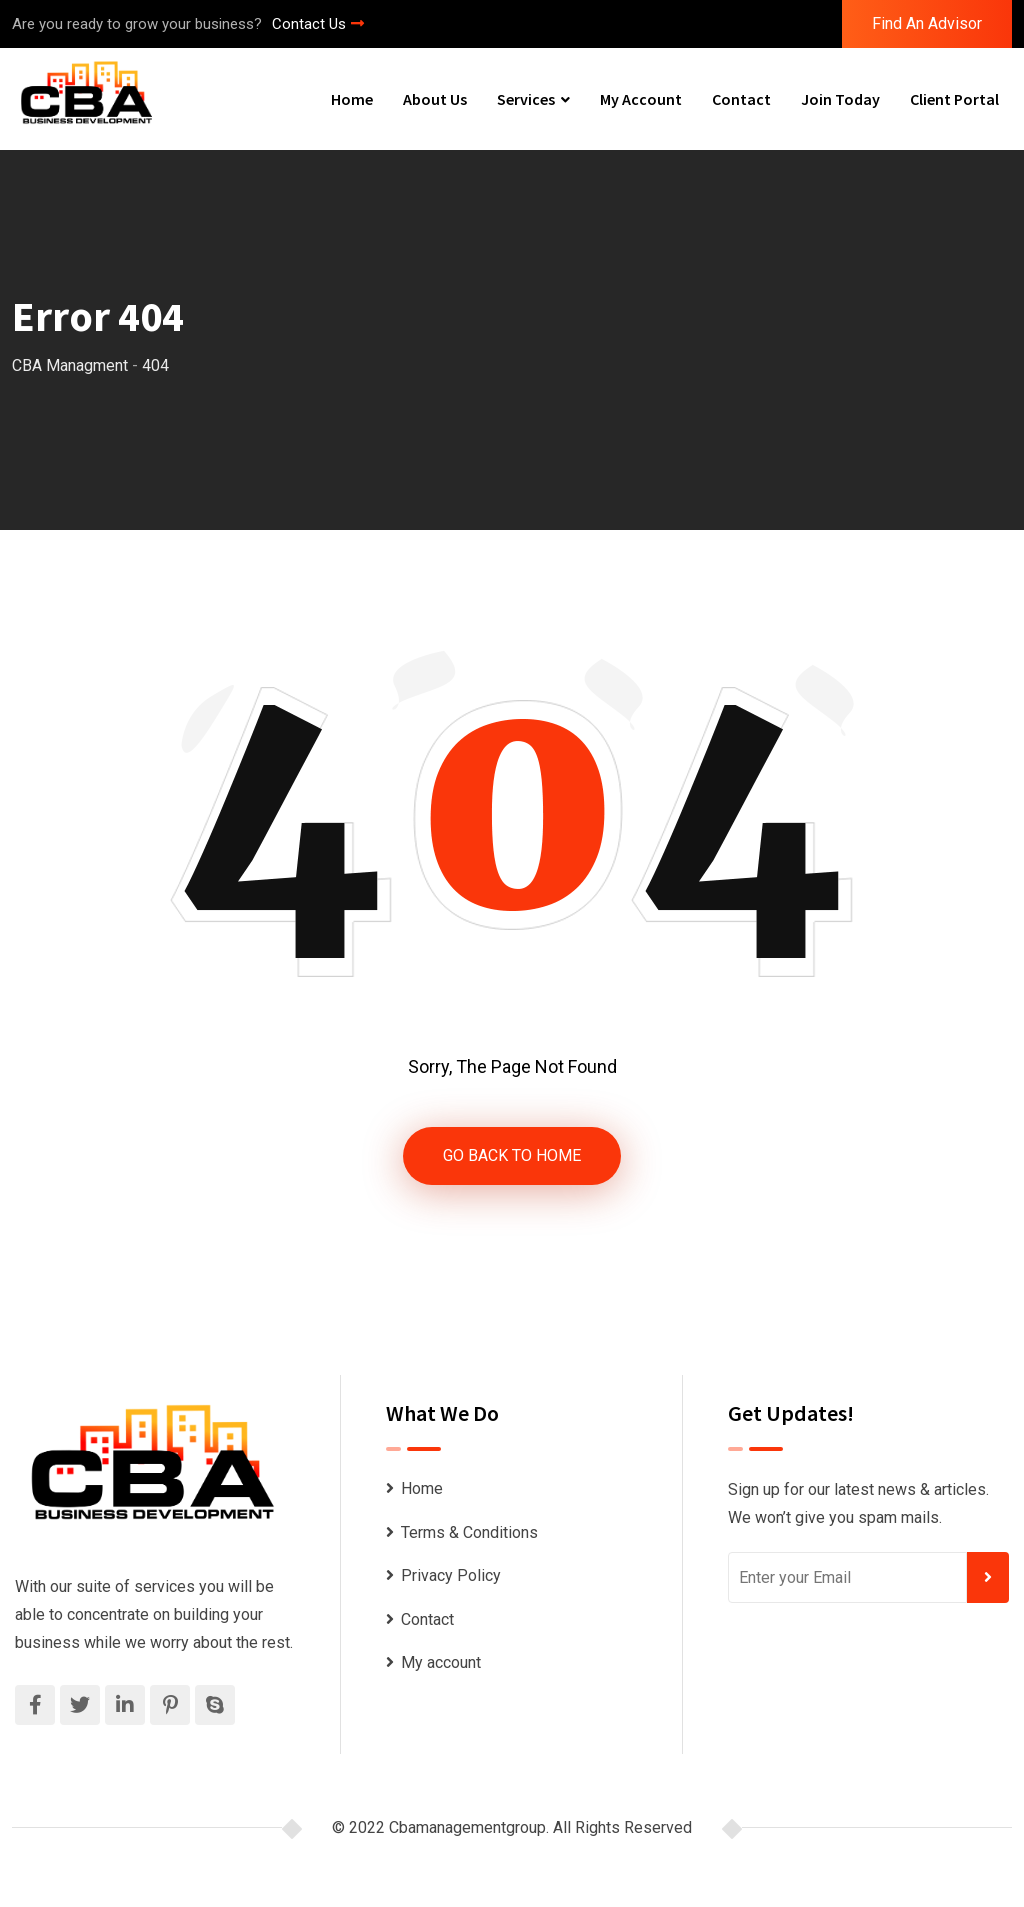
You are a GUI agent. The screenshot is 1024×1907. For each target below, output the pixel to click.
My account (641, 99)
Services (526, 99)
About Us (435, 99)
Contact (741, 99)
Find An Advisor (927, 23)
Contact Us (318, 24)
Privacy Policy (451, 1575)
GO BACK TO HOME (512, 1155)
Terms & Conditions (469, 1532)
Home (352, 99)
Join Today (840, 99)
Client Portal (954, 99)
